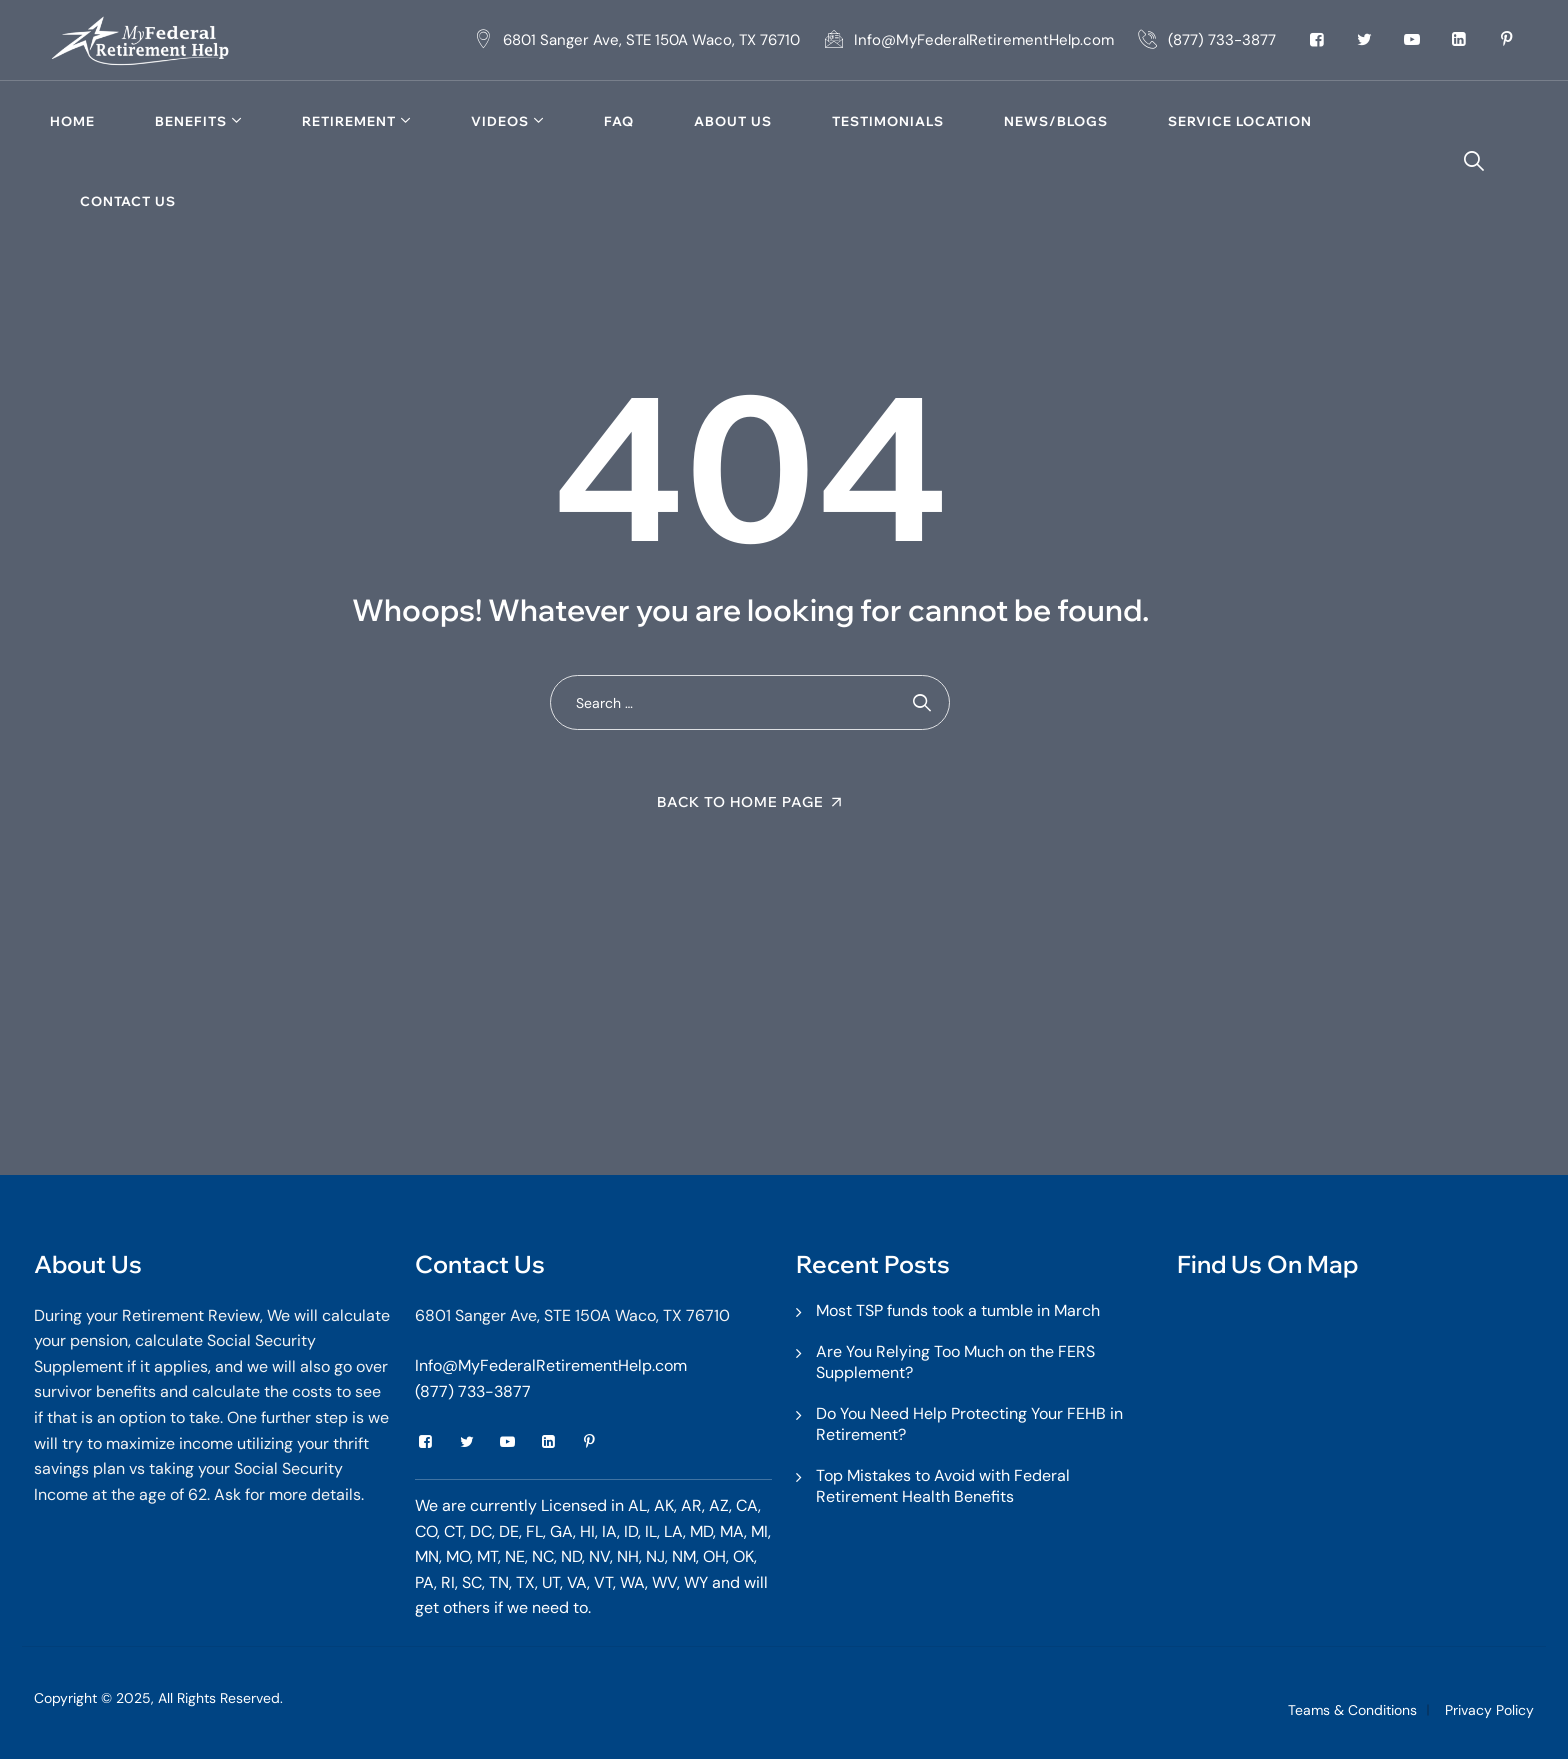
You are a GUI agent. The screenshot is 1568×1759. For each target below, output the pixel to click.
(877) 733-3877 (473, 1391)
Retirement (349, 121)
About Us (733, 121)
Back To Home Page (740, 802)
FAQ (619, 121)
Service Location (1240, 121)
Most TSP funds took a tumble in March (958, 1310)
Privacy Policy (1489, 1710)
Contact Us (128, 201)
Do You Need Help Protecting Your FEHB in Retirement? (969, 1424)
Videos (500, 121)
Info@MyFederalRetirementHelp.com (551, 1365)
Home (72, 121)
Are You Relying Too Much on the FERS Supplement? (955, 1362)
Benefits (191, 121)
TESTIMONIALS (888, 121)
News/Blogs (1056, 121)
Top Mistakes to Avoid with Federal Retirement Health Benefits (943, 1486)
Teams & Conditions (1352, 1710)
